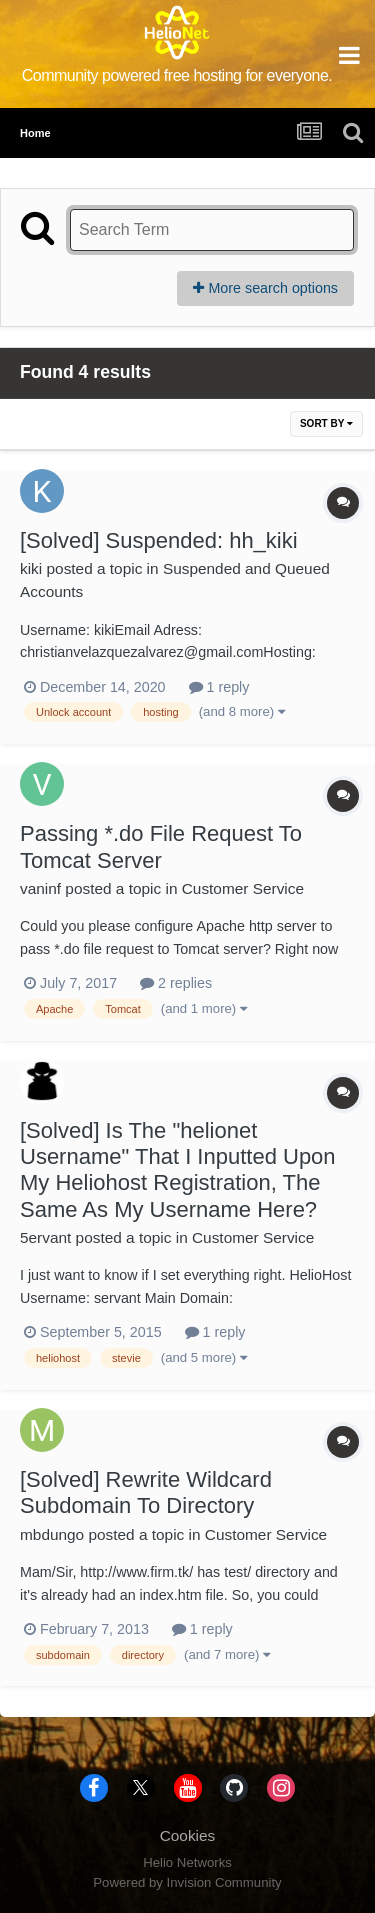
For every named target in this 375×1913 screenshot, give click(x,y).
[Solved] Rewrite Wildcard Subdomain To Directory (146, 1492)
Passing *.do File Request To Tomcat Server (161, 846)
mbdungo (52, 1534)
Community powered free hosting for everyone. (177, 75)
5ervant (45, 1237)
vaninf (40, 888)
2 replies (176, 983)
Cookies (188, 1835)
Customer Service (243, 888)
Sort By (326, 423)
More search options (265, 288)
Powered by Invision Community (187, 1882)
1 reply (219, 687)
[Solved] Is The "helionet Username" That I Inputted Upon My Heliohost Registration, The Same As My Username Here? (178, 1170)
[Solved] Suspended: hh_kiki (159, 540)
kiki (31, 568)
